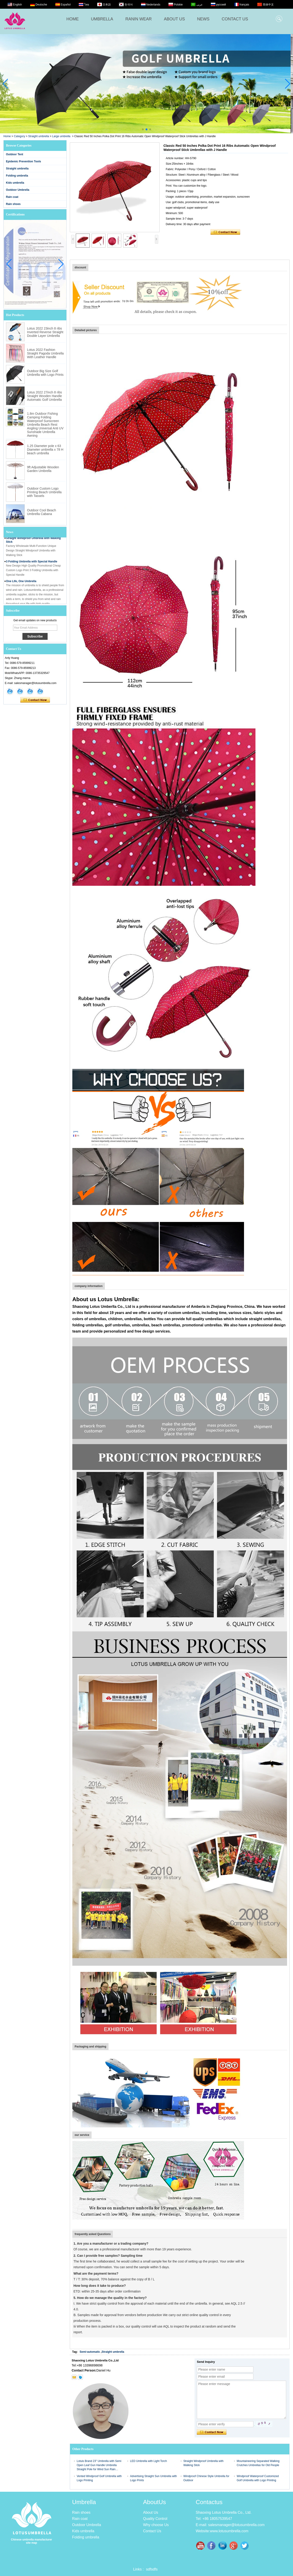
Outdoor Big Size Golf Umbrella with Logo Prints (45, 372)
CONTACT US (235, 19)
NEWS (203, 19)
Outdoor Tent (14, 154)
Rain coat (12, 197)
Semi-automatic (90, 2351)
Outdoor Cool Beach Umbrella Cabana (41, 512)
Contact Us (152, 2531)
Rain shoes (13, 204)
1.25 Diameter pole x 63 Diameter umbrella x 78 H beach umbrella (45, 449)
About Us (150, 2512)
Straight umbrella (38, 136)
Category (19, 136)
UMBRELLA (102, 19)
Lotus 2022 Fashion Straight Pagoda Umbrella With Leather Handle (45, 353)
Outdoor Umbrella (17, 189)
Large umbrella (61, 136)
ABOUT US (174, 19)
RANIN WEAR (138, 19)
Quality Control (155, 2519)
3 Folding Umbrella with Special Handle (31, 568)
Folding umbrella (17, 175)
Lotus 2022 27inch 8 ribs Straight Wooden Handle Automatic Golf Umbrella (44, 395)
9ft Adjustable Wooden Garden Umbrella (43, 469)
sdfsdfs (152, 2569)
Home (7, 136)
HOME (72, 19)
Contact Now (35, 700)
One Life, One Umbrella (21, 587)
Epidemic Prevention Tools (23, 161)
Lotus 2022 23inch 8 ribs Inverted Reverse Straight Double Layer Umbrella (45, 332)
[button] (143, 129)
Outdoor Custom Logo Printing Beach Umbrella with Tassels (44, 492)
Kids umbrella (15, 182)
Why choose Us (156, 2525)
